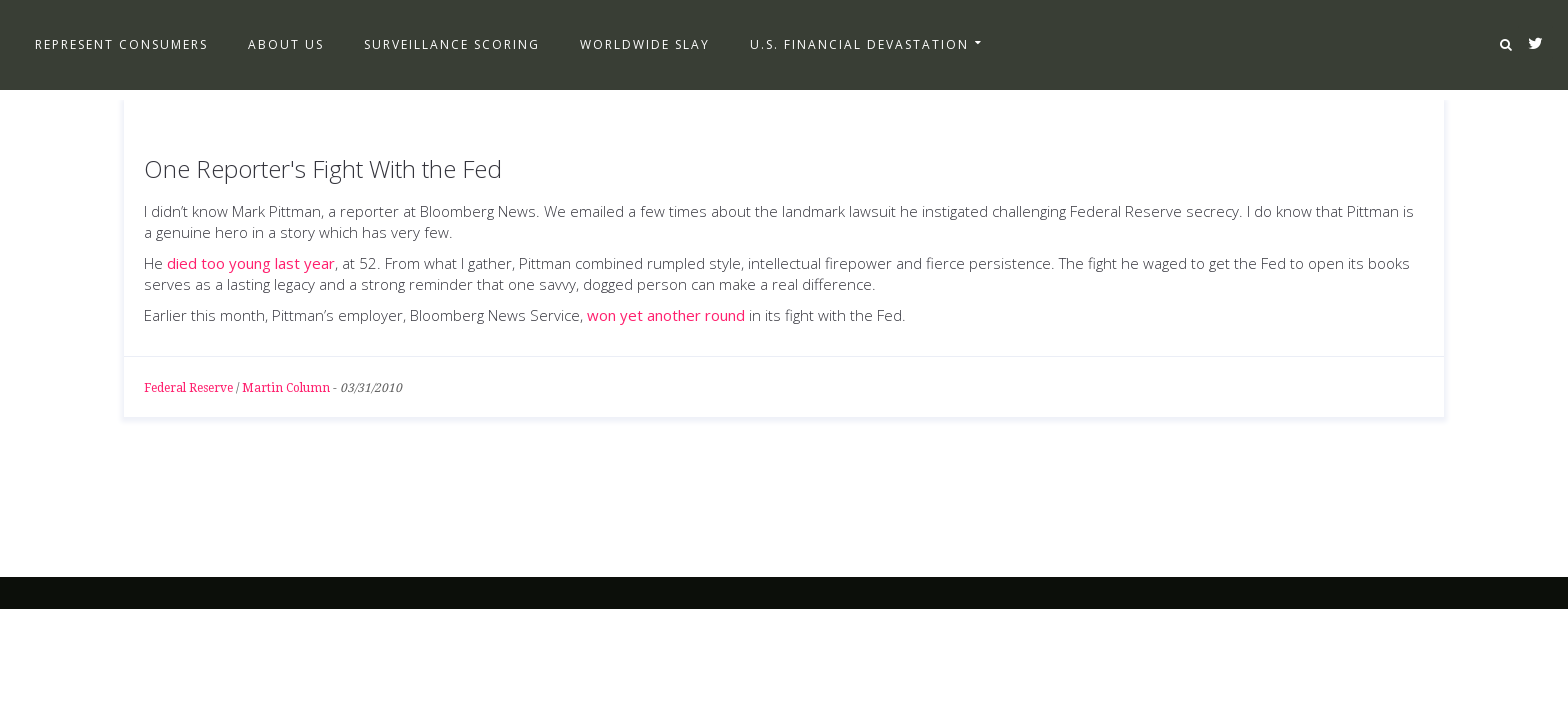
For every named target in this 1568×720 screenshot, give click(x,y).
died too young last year (251, 263)
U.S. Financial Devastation (859, 44)
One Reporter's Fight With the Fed (323, 168)
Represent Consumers (121, 44)
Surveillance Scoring (452, 44)
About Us (286, 44)
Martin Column (286, 388)
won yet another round (666, 315)
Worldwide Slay (645, 44)
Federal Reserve (188, 388)
